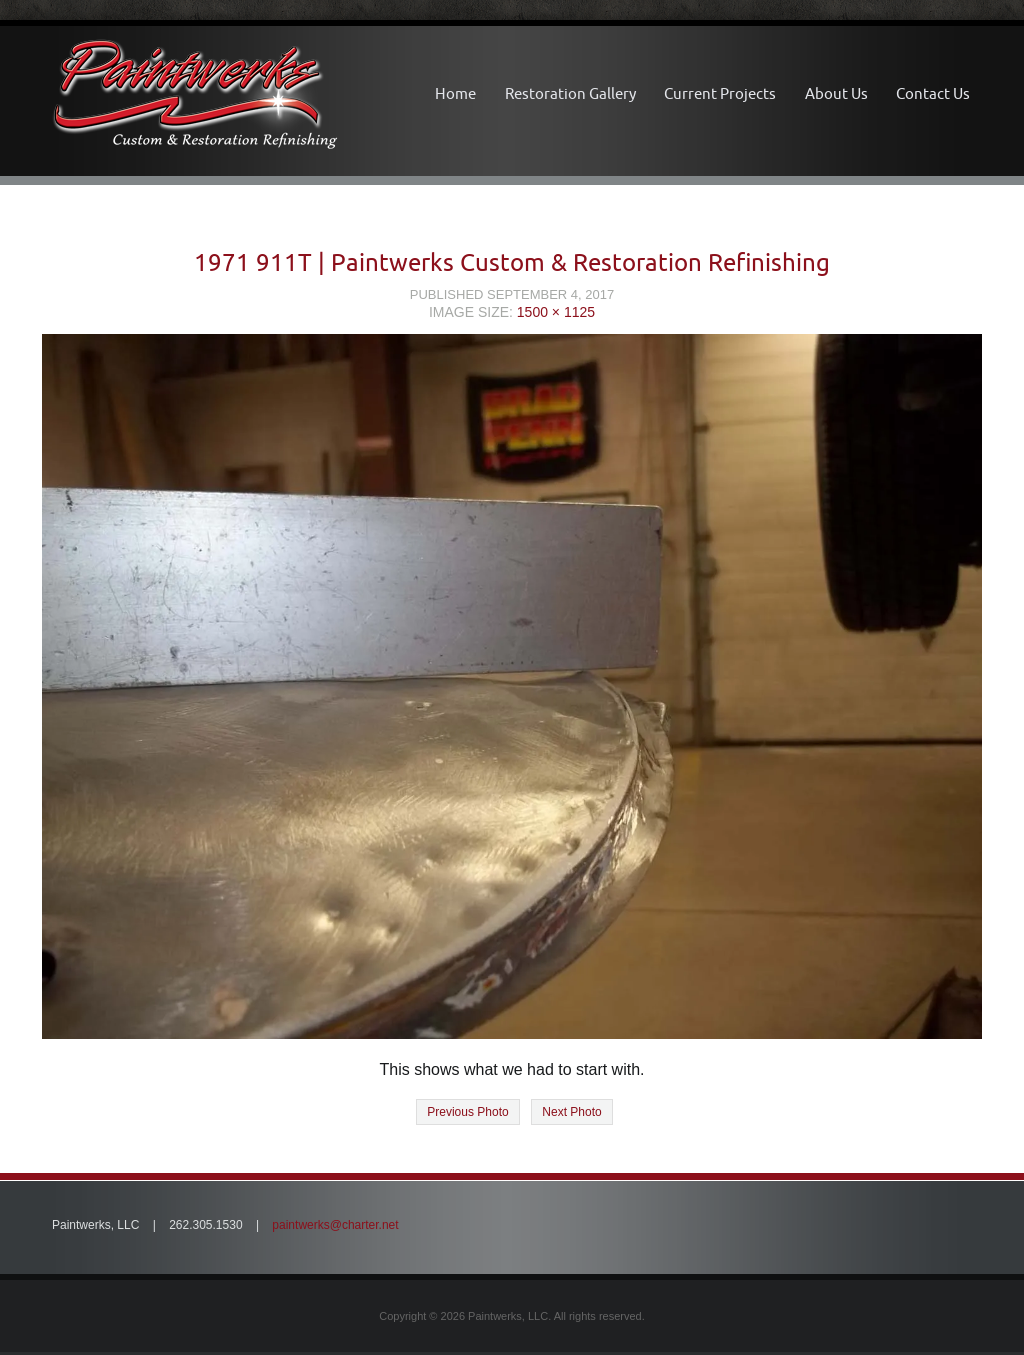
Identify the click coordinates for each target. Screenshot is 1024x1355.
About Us (836, 93)
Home (455, 93)
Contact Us (933, 93)
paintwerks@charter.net (335, 1225)
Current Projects (720, 93)
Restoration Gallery (570, 93)
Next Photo (571, 1112)
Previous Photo (467, 1112)
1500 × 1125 (556, 312)
